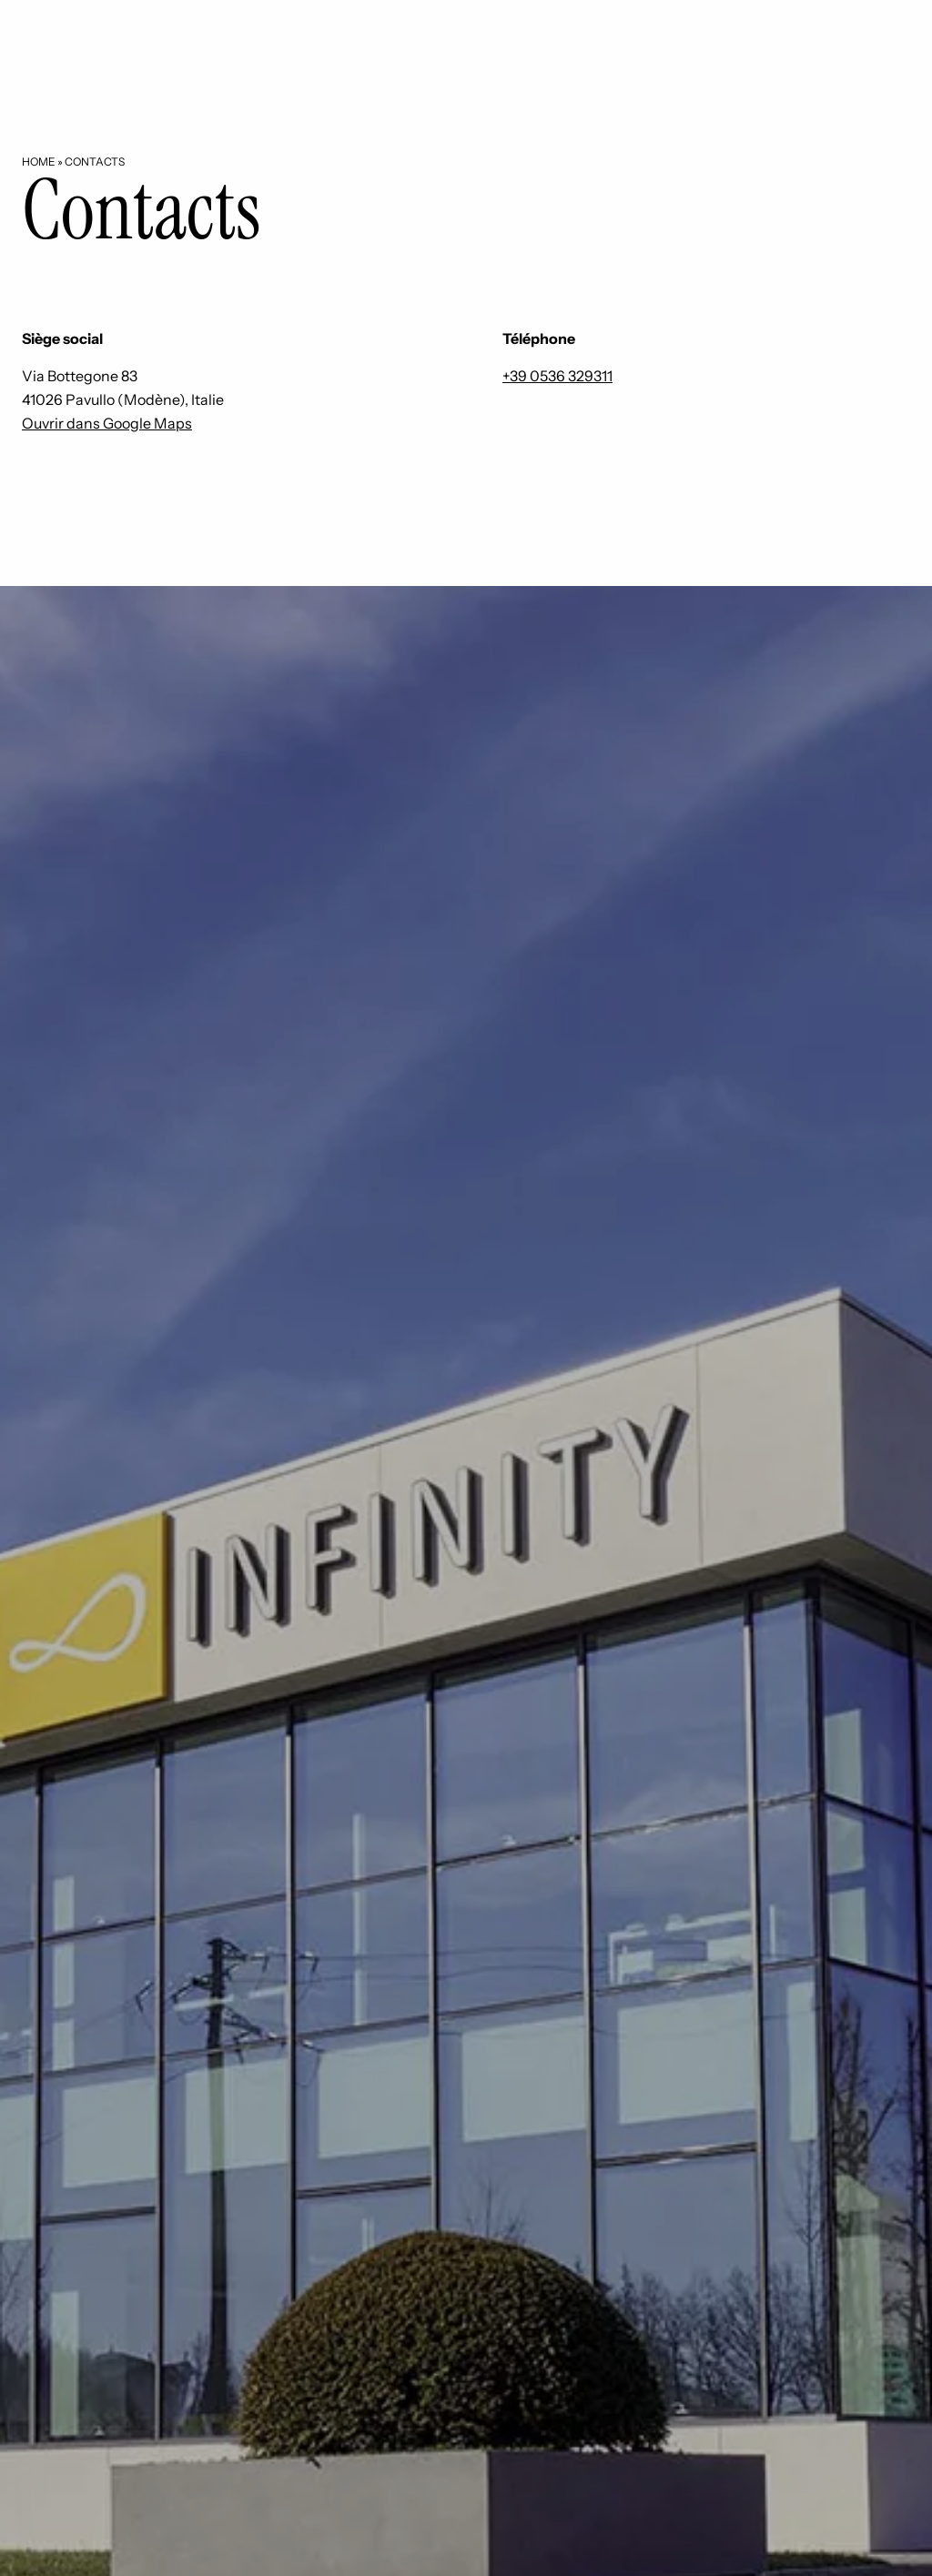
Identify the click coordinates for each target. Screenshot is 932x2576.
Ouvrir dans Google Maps (107, 423)
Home (39, 161)
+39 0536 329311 (557, 376)
